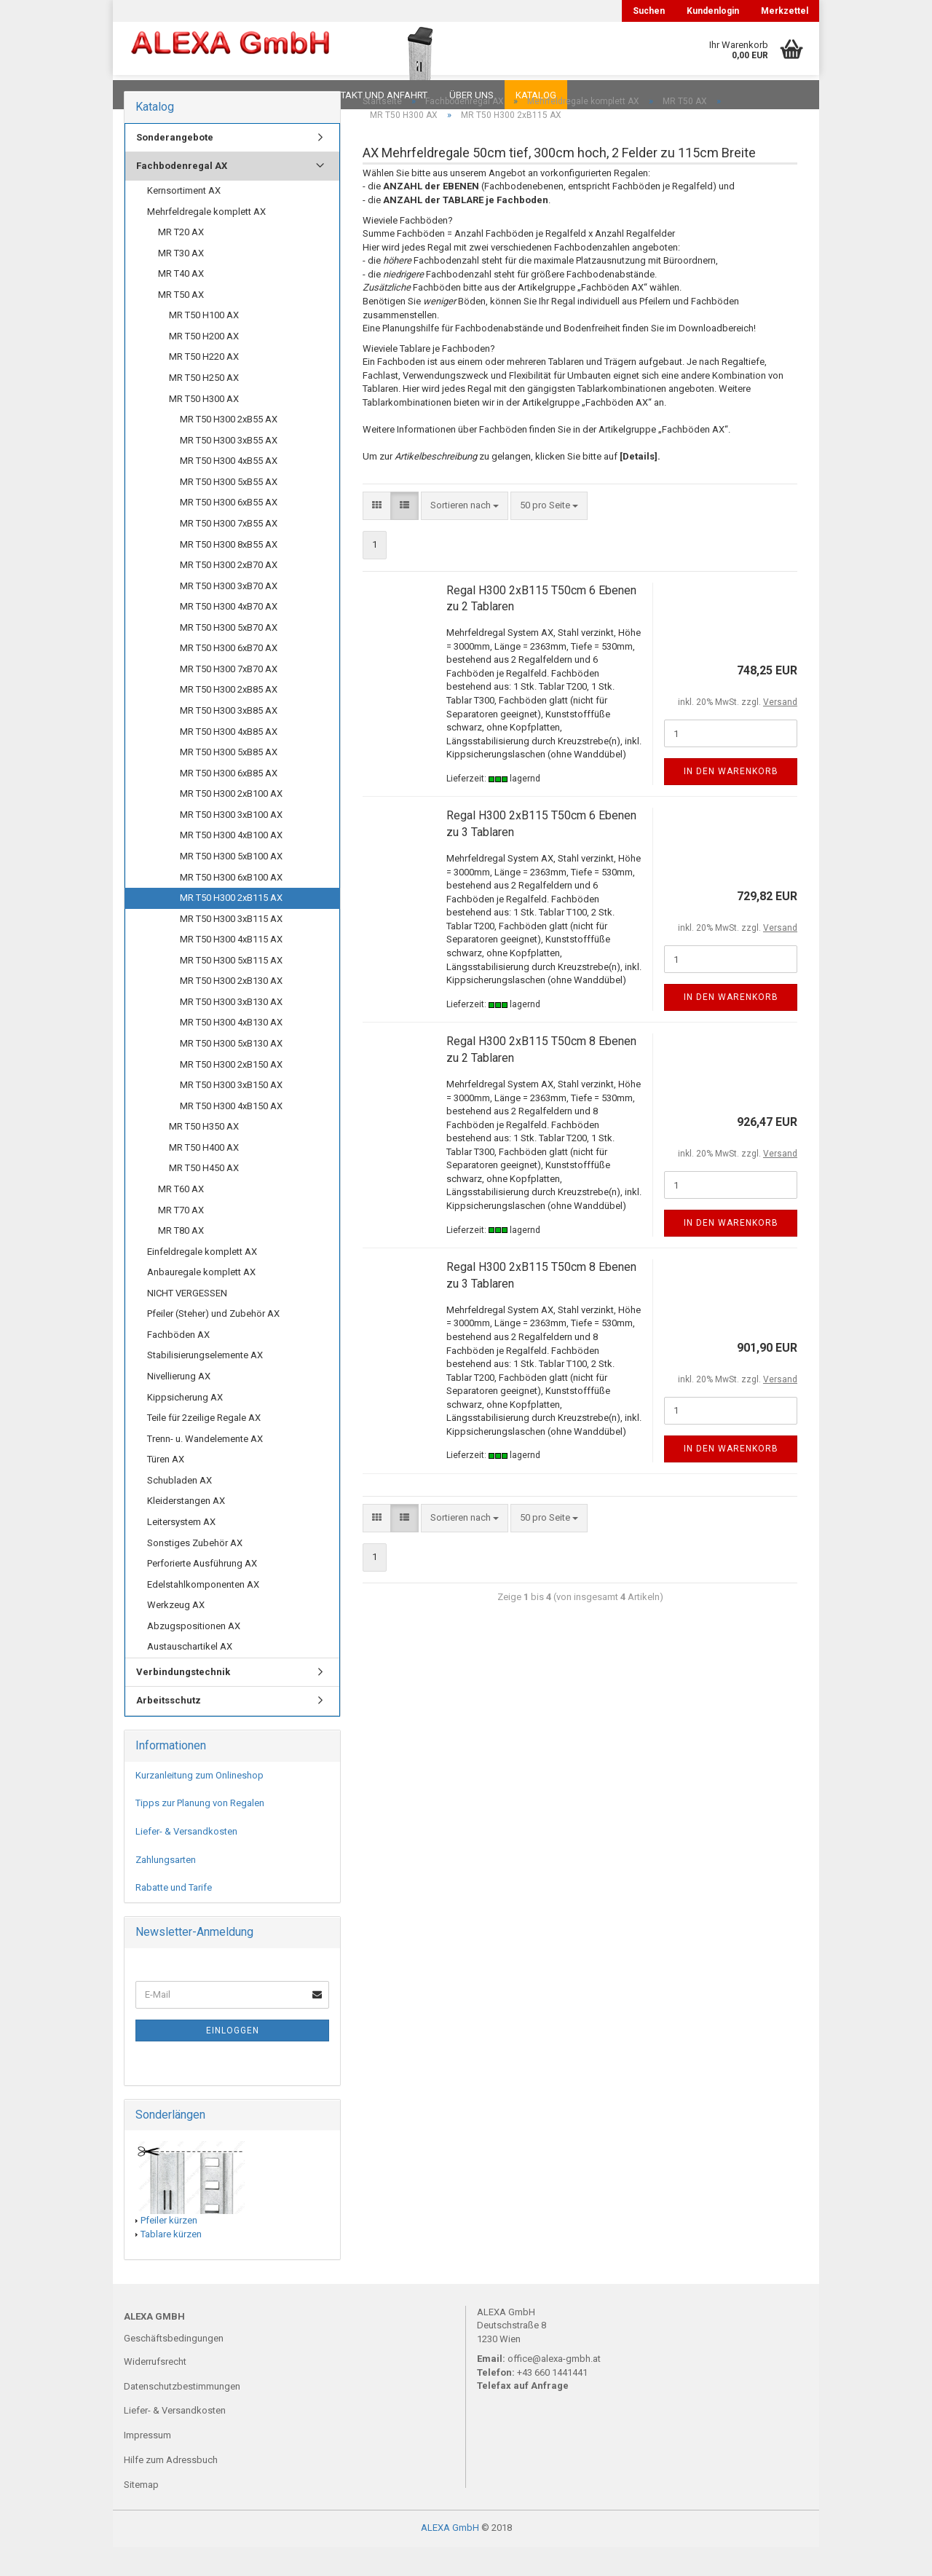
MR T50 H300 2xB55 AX (228, 448)
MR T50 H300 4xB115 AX (231, 968)
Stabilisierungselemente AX (205, 1384)
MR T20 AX (181, 261)
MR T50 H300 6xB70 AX (228, 676)
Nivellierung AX (178, 1405)
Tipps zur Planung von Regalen (199, 1832)
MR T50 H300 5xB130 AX (231, 1072)
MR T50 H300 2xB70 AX (228, 593)
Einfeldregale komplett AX (202, 1280)
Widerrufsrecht (155, 2390)
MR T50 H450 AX (204, 1197)
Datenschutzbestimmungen (182, 2415)
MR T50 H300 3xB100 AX (231, 843)
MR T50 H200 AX (204, 365)
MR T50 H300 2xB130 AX (231, 1009)
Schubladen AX (179, 1509)
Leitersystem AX (181, 1550)
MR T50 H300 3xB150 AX (231, 1113)
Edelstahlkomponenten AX (203, 1613)
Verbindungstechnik (183, 1700)
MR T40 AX (181, 302)
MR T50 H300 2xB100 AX (231, 822)
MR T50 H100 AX (204, 344)
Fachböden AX (178, 1363)
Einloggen (232, 2060)
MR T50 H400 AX (204, 1176)
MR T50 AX (181, 323)
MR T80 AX (181, 1259)
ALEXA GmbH (450, 2556)
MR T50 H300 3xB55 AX (228, 469)
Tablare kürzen (171, 2263)
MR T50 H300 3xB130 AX (231, 1030)
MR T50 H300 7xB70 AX (228, 698)
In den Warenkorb (731, 800)
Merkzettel (784, 11)
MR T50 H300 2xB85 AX (228, 718)
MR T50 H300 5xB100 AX (231, 885)
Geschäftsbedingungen (174, 2367)
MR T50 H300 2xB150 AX (231, 1093)
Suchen (649, 11)
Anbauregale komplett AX (201, 1301)
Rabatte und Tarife (173, 1916)
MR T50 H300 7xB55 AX (228, 552)
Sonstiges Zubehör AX (194, 1572)
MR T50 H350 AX (204, 1155)
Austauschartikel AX (189, 1675)
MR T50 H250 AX (204, 406)
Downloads (154, 95)
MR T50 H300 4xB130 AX (231, 1051)
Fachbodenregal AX (181, 194)
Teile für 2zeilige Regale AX (204, 1446)
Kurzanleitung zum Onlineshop (199, 1804)
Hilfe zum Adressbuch (171, 2489)
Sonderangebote (174, 166)
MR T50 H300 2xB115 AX (231, 926)
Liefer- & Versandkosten (186, 1860)
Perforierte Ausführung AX (202, 1592)
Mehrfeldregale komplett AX (206, 240)
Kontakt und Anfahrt (374, 95)
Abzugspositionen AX (193, 1655)
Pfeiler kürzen (169, 2249)
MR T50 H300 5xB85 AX (228, 781)
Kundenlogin (713, 11)
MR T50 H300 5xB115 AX (231, 989)
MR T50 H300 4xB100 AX (231, 864)
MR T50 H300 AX (204, 427)
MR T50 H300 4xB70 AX (228, 635)
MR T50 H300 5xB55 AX (228, 510)
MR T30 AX (181, 282)
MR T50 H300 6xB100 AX (231, 906)
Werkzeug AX (176, 1633)
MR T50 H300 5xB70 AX (228, 656)
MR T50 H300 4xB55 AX (228, 489)
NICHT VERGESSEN (187, 1322)
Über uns (471, 95)
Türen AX (165, 1488)
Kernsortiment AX (184, 219)
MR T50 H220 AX (204, 385)
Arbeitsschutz (168, 1729)
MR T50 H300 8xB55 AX (228, 573)
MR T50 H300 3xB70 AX (228, 615)
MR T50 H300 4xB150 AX (231, 1135)
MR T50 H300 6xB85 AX (228, 802)
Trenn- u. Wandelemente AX (205, 1467)
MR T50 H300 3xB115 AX (231, 947)
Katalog (536, 95)
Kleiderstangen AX (186, 1529)
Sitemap (141, 2513)
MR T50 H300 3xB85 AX (228, 739)
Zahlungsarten (165, 1888)
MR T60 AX (181, 1218)
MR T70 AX (181, 1239)
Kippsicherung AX (185, 1426)
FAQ (215, 95)
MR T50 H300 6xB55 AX (228, 531)
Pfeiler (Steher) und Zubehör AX (213, 1342)
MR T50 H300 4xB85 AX (228, 760)
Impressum (147, 2464)
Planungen (272, 95)
